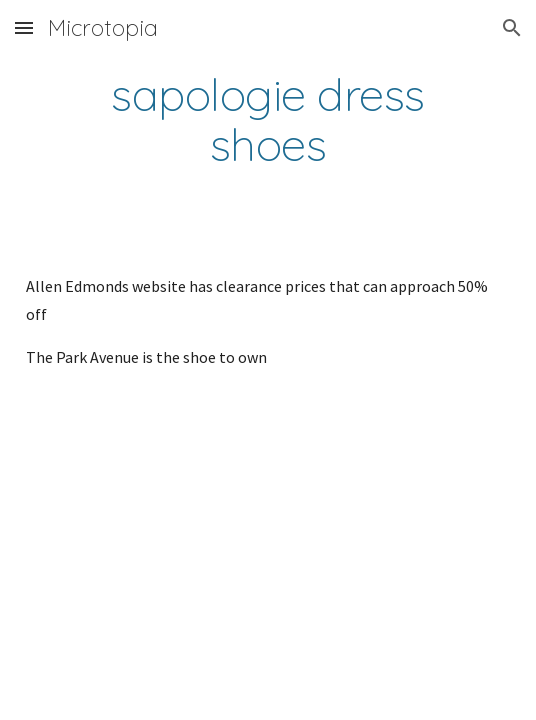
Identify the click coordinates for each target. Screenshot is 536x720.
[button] (24, 27)
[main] (268, 119)
